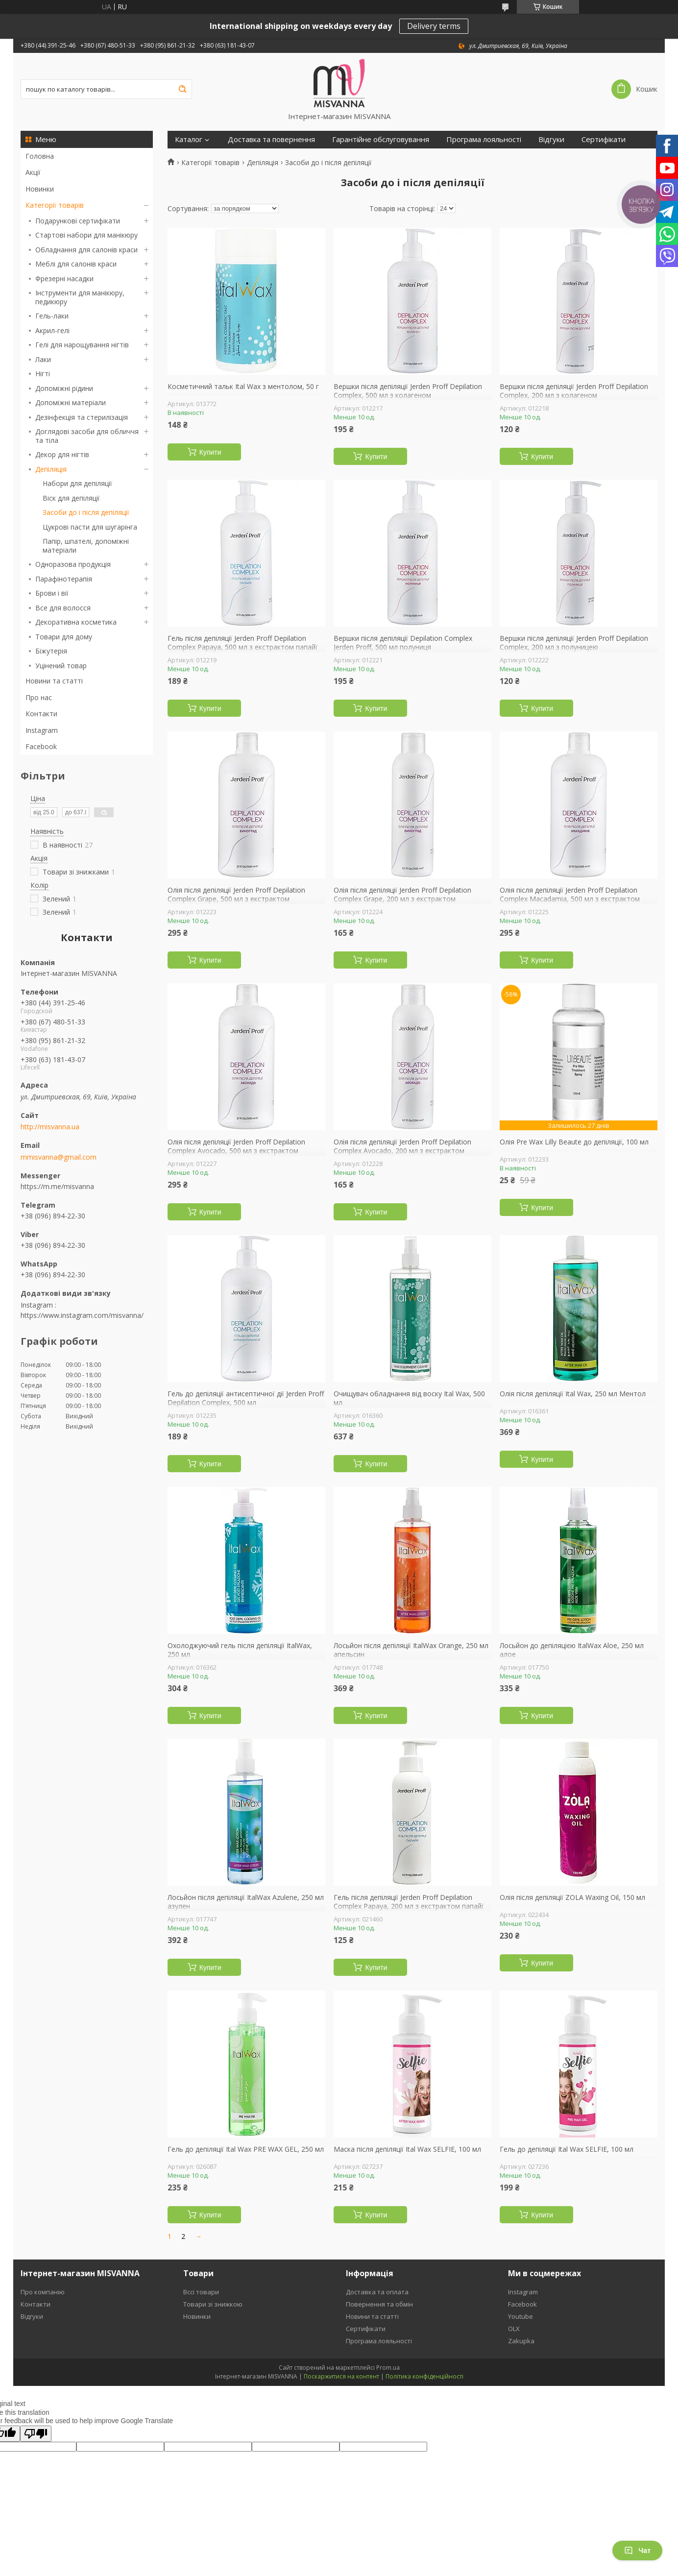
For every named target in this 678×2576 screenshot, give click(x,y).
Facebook (41, 746)
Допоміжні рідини (64, 388)
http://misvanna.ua (50, 1126)
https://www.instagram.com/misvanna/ (82, 1315)
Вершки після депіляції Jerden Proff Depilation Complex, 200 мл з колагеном (574, 390)
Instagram (41, 730)
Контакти (41, 713)
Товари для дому (63, 636)
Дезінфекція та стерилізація (81, 417)
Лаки (43, 359)
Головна (39, 156)
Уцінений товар (61, 665)
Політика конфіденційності (424, 2376)
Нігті (42, 373)
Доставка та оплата (377, 2291)
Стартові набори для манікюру (86, 235)
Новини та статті (54, 680)
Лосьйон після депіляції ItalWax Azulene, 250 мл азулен (246, 1901)
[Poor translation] (35, 2434)
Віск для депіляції (71, 498)
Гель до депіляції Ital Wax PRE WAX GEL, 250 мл (246, 2149)
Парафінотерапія (63, 578)
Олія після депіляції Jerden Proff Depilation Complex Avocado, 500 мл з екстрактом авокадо (236, 1151)
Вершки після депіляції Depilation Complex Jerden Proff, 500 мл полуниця (403, 642)
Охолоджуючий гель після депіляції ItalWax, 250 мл (240, 1649)
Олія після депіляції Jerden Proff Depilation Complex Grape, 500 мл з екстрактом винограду (236, 899)
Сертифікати (603, 139)
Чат (637, 2550)
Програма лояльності (483, 139)
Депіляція (51, 469)
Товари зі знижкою (212, 2304)
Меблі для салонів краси (76, 263)
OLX (514, 2328)
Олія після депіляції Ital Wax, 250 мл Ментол (573, 1393)
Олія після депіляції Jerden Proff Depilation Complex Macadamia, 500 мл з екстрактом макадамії (570, 899)
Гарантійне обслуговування (380, 139)
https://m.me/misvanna (57, 1186)
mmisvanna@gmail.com (59, 1157)
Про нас (38, 697)
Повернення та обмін (379, 2304)
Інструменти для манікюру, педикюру (79, 297)
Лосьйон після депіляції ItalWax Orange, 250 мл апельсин (411, 1649)
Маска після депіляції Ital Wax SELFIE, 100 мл (407, 2149)
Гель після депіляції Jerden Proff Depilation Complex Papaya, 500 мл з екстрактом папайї (242, 642)
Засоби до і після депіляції (86, 512)
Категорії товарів (54, 205)
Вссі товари (201, 2291)
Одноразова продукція (73, 564)
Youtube (520, 2316)
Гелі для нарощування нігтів (82, 344)
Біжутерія (51, 651)
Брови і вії (52, 593)
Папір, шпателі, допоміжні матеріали (86, 545)
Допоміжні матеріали (70, 402)
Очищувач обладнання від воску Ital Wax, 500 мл (409, 1398)
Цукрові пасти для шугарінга (90, 527)
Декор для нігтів (62, 454)
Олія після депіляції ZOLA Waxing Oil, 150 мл (572, 1897)
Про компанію (43, 2291)
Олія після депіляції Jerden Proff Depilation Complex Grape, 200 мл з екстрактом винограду (402, 899)
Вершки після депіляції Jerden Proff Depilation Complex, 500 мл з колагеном (408, 390)
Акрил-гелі (52, 330)
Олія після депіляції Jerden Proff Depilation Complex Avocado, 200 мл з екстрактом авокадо (402, 1151)
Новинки (39, 189)
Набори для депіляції (77, 483)
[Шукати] (182, 89)
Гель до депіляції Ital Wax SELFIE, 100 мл (566, 2149)
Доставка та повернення (271, 139)
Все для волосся (63, 607)
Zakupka (521, 2340)
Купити (210, 452)
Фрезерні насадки (64, 278)
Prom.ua (388, 2367)
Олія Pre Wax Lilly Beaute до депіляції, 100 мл (574, 1142)
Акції (33, 172)
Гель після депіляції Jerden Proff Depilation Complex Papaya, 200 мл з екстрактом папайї (409, 1901)
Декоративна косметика (76, 622)
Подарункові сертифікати (77, 220)
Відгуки (551, 139)
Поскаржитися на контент (341, 2376)
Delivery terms (433, 26)
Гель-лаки (52, 315)
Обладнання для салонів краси (86, 249)
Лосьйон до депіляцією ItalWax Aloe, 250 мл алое (572, 1649)
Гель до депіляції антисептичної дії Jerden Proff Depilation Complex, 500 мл (246, 1398)
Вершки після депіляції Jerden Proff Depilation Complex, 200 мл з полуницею (574, 642)
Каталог (188, 139)
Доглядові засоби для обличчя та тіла (87, 436)
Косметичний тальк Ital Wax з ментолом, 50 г (243, 386)
